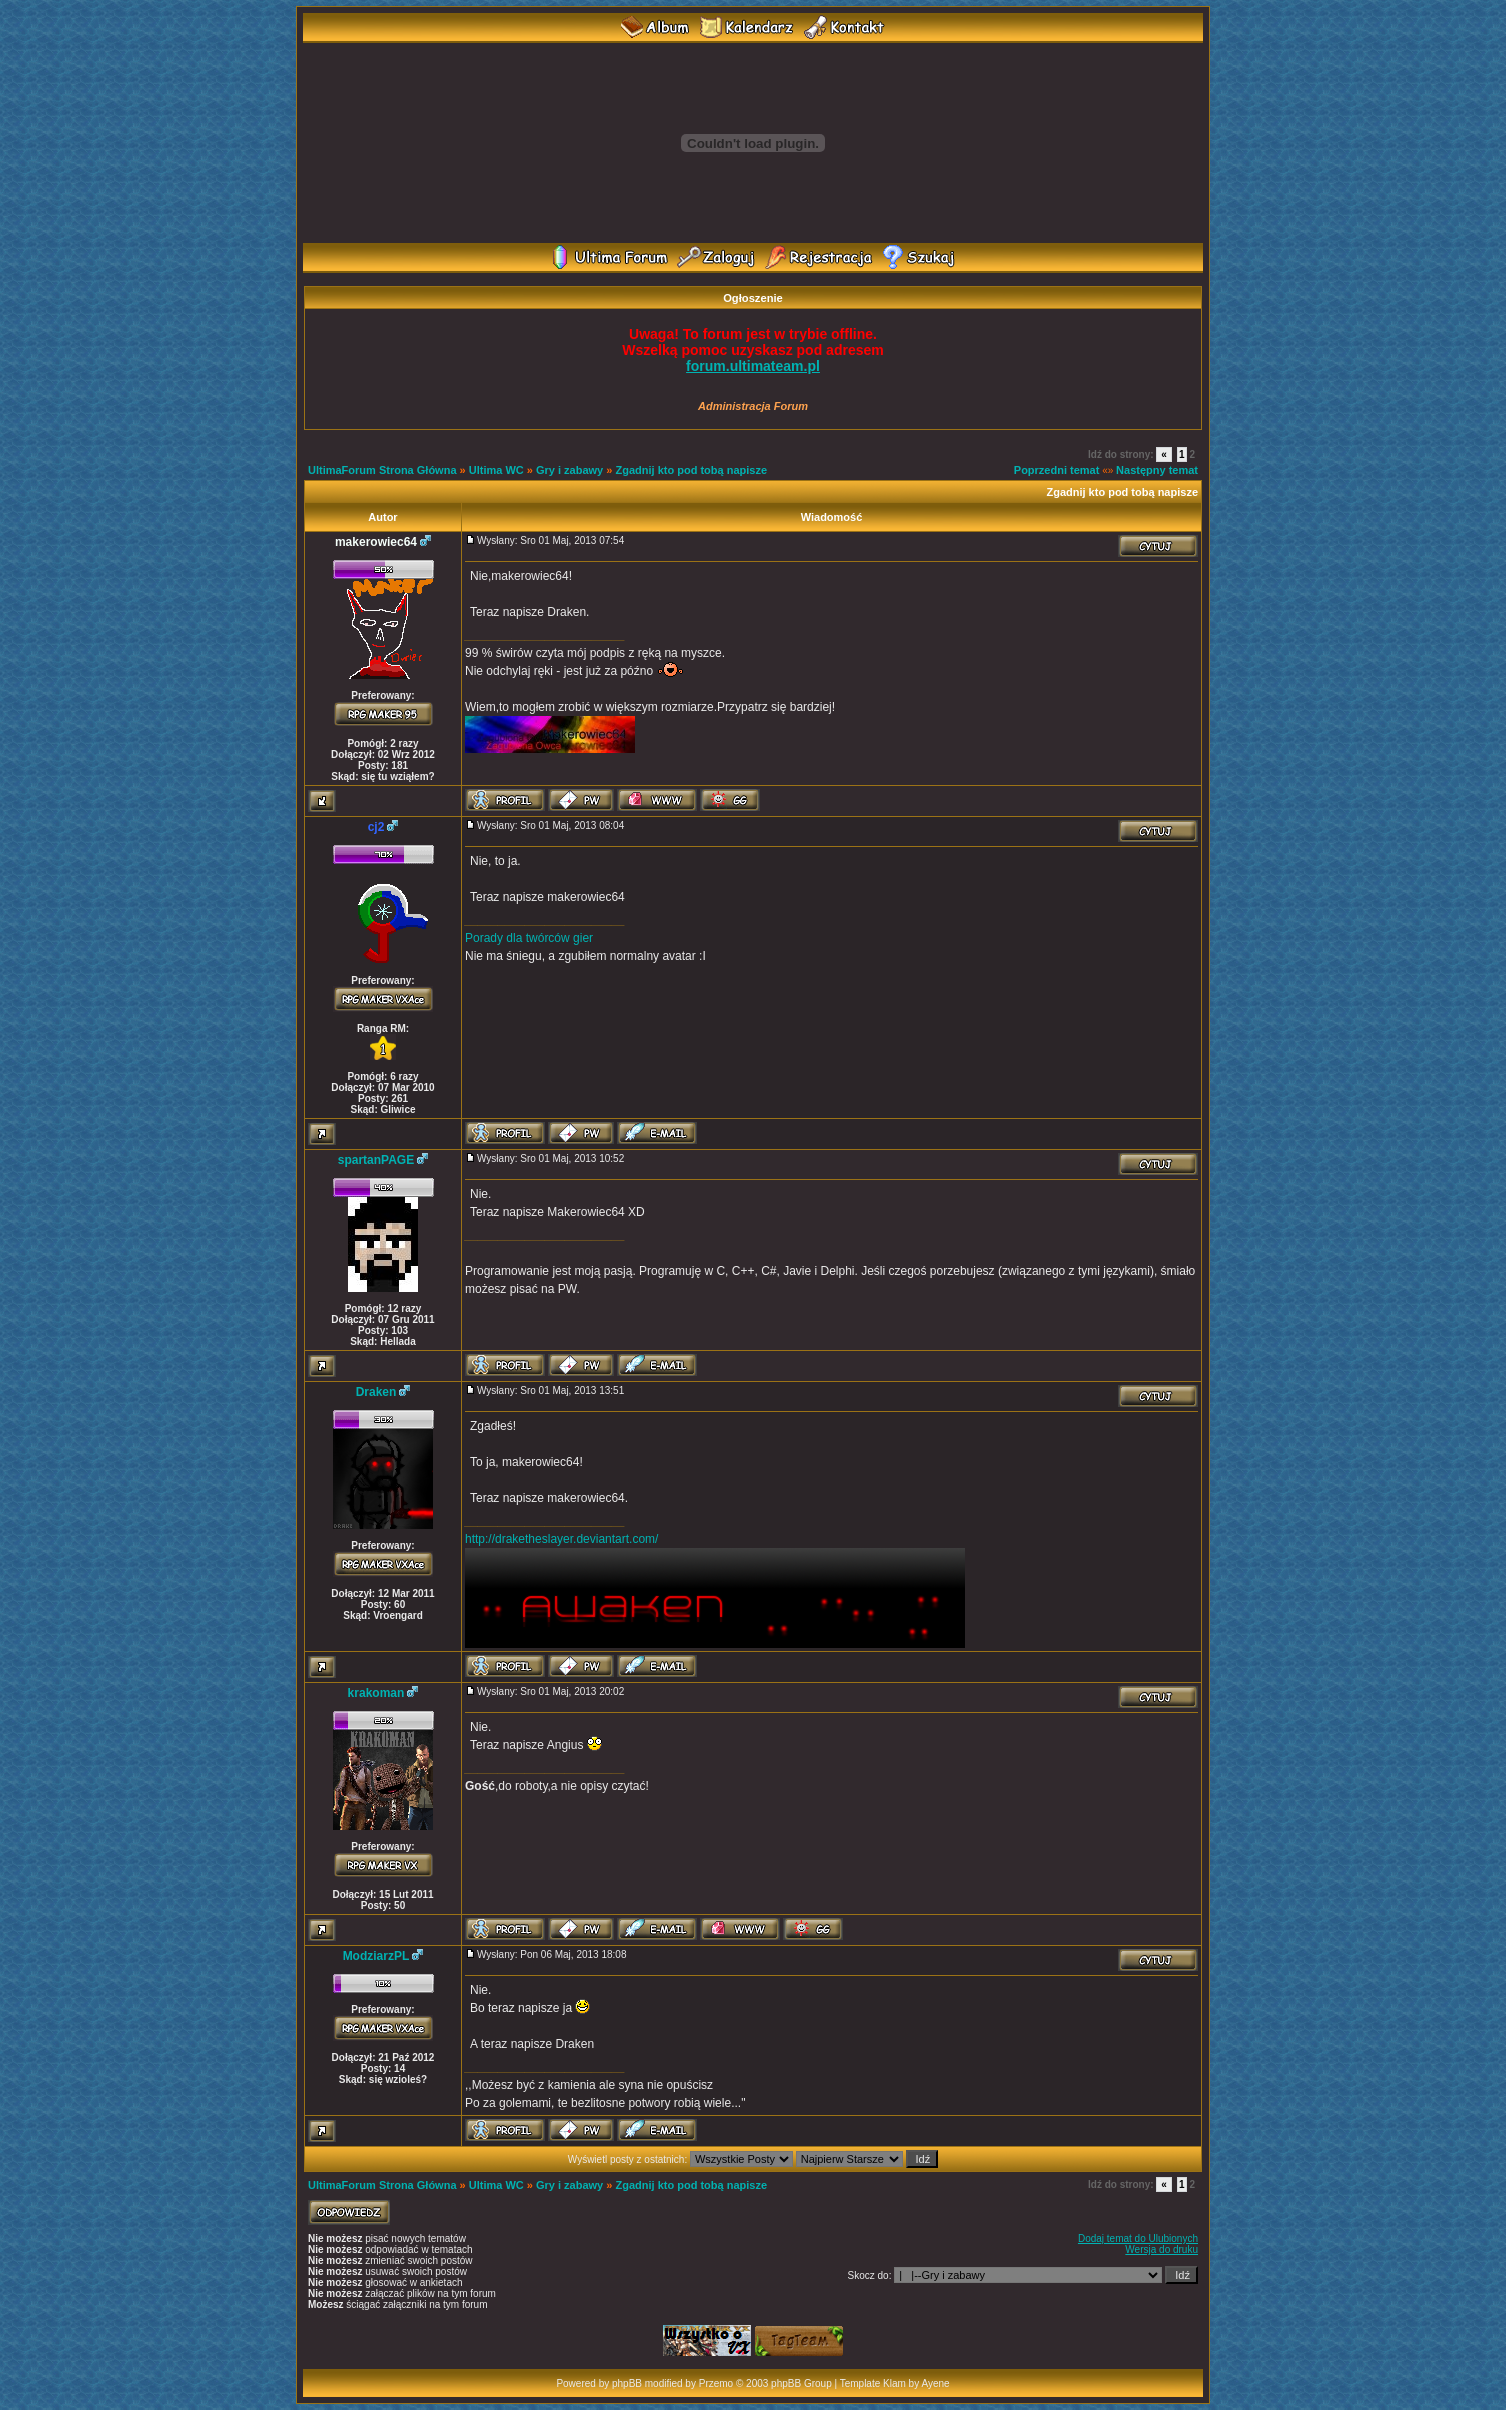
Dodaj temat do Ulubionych (1138, 2238)
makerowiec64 (376, 542)
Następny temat (1157, 470)
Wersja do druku (1161, 2249)
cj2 (376, 827)
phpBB (627, 2383)
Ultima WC (496, 470)
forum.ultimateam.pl (753, 366)
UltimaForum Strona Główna (382, 470)
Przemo (716, 2383)
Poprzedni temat (1057, 470)
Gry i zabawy (569, 470)
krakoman (376, 1693)
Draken (376, 1392)
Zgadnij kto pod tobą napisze (691, 470)
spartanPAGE (376, 1160)
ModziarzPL (376, 1956)
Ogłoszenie (753, 298)
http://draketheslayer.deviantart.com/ (561, 1539)
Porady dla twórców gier (529, 938)
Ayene (935, 2383)
